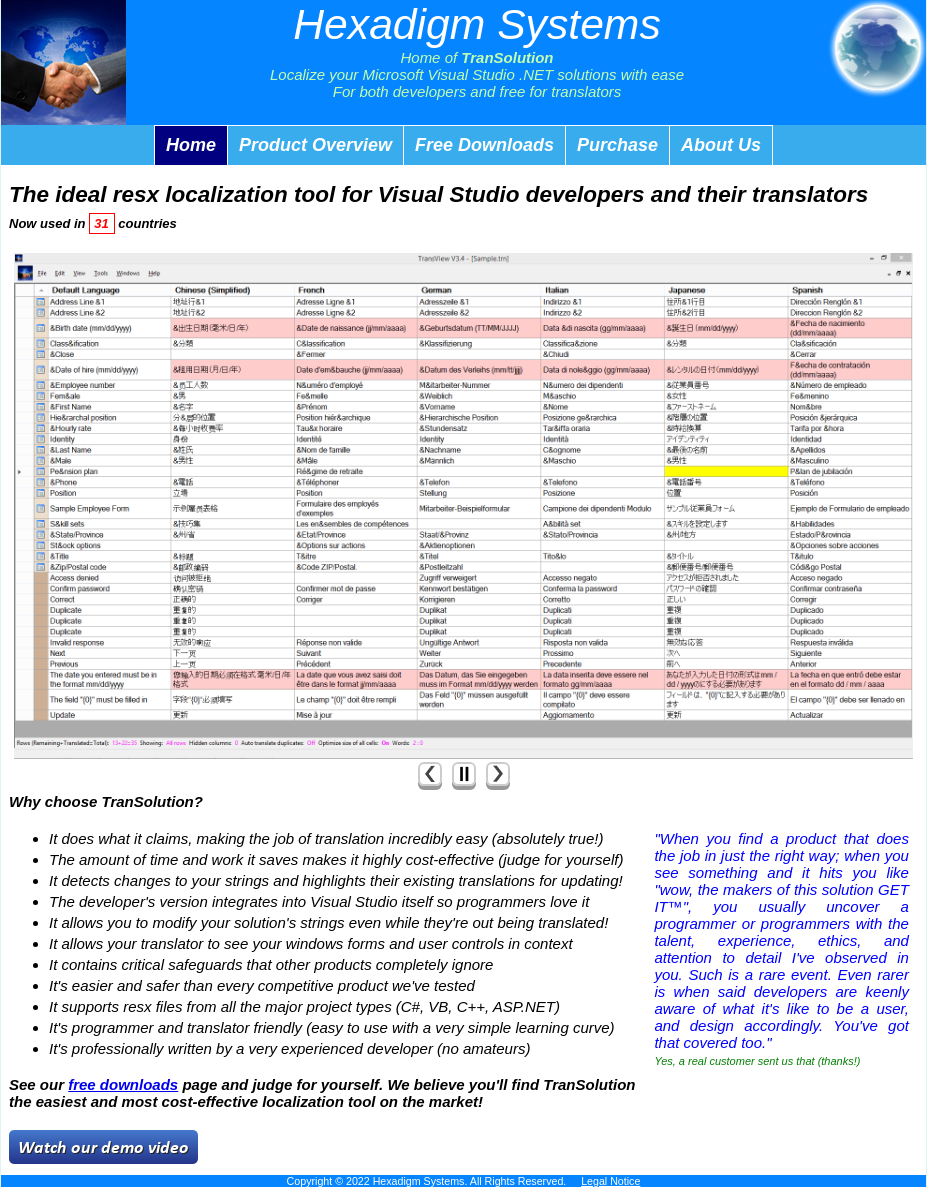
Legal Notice (610, 1181)
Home (191, 145)
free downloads (123, 1084)
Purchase (617, 145)
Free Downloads (484, 145)
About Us (721, 145)
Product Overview (315, 145)
